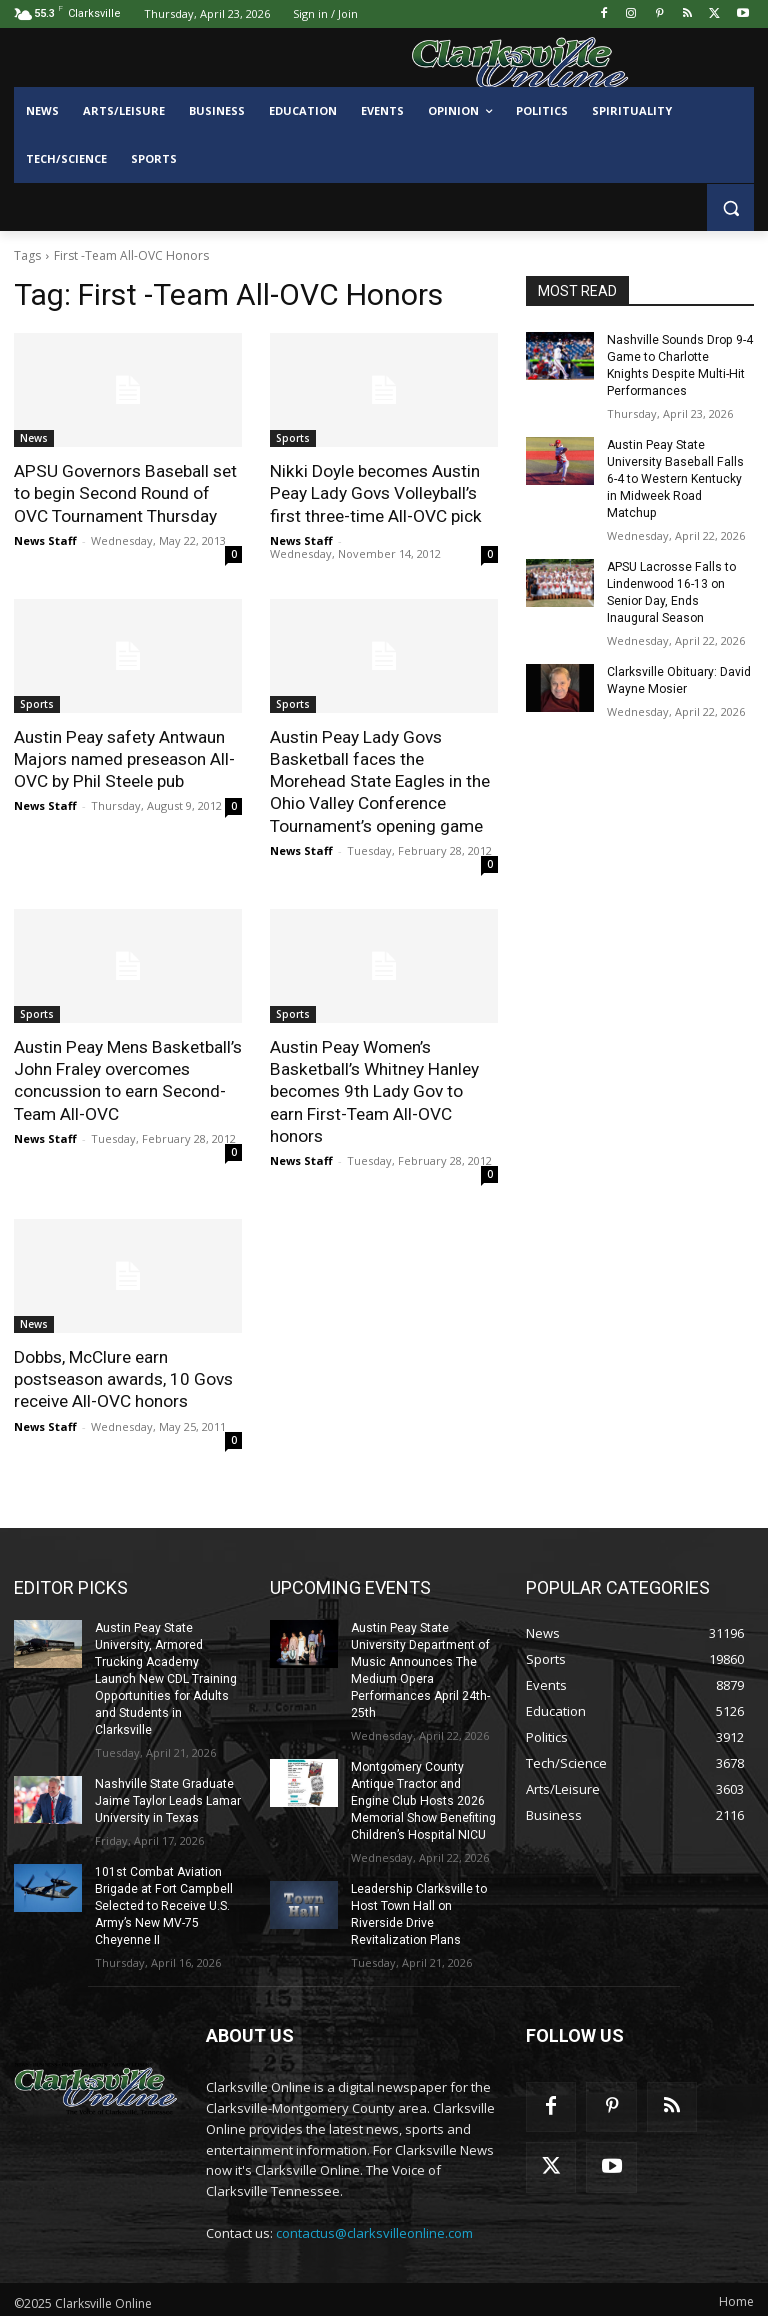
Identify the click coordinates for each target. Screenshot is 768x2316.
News (34, 438)
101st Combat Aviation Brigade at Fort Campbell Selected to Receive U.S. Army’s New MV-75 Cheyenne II (162, 1899)
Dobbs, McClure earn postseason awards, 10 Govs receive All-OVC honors (123, 1376)
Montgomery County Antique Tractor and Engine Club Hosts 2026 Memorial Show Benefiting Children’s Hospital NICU (423, 1795)
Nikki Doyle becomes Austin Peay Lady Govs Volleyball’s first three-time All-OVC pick (375, 493)
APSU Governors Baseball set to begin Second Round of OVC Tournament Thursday (124, 493)
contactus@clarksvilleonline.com (374, 2226)
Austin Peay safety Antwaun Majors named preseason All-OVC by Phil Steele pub (124, 758)
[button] (730, 207)
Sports (293, 438)
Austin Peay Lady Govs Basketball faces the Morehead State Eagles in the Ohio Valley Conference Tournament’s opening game (379, 780)
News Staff (45, 539)
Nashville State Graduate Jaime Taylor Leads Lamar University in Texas (168, 1796)
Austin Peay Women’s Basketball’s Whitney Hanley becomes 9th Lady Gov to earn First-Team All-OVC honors (373, 1089)
